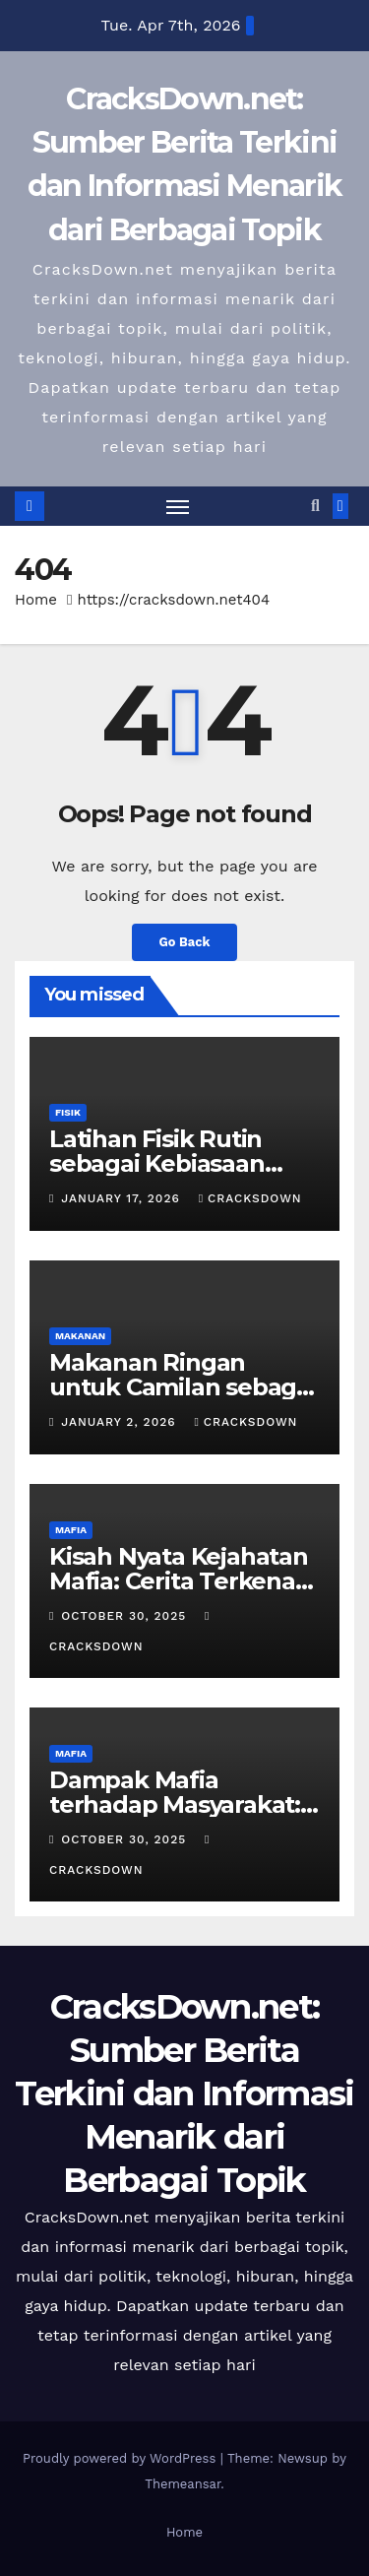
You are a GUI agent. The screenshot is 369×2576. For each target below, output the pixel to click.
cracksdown (250, 1198)
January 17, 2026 (122, 1198)
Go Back (185, 941)
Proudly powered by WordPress (121, 2458)
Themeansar (182, 2484)
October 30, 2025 (126, 1616)
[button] (315, 505)
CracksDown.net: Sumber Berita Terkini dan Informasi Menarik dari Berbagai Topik (184, 2094)
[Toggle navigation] (178, 506)
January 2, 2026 (120, 1422)
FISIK (68, 1112)
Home (36, 600)
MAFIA (71, 1529)
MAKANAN (80, 1335)
